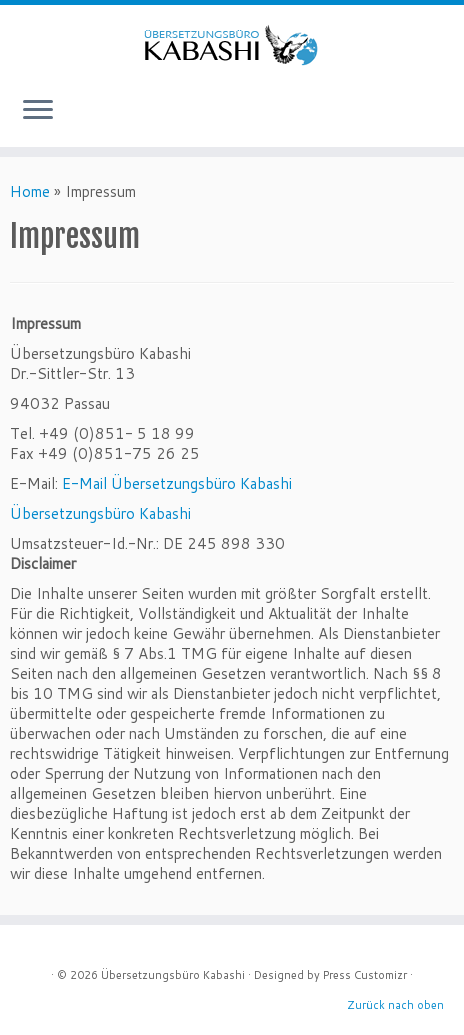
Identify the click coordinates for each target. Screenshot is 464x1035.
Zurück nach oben (395, 1005)
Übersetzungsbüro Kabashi (100, 513)
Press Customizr (365, 975)
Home (30, 191)
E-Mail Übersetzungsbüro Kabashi (177, 483)
